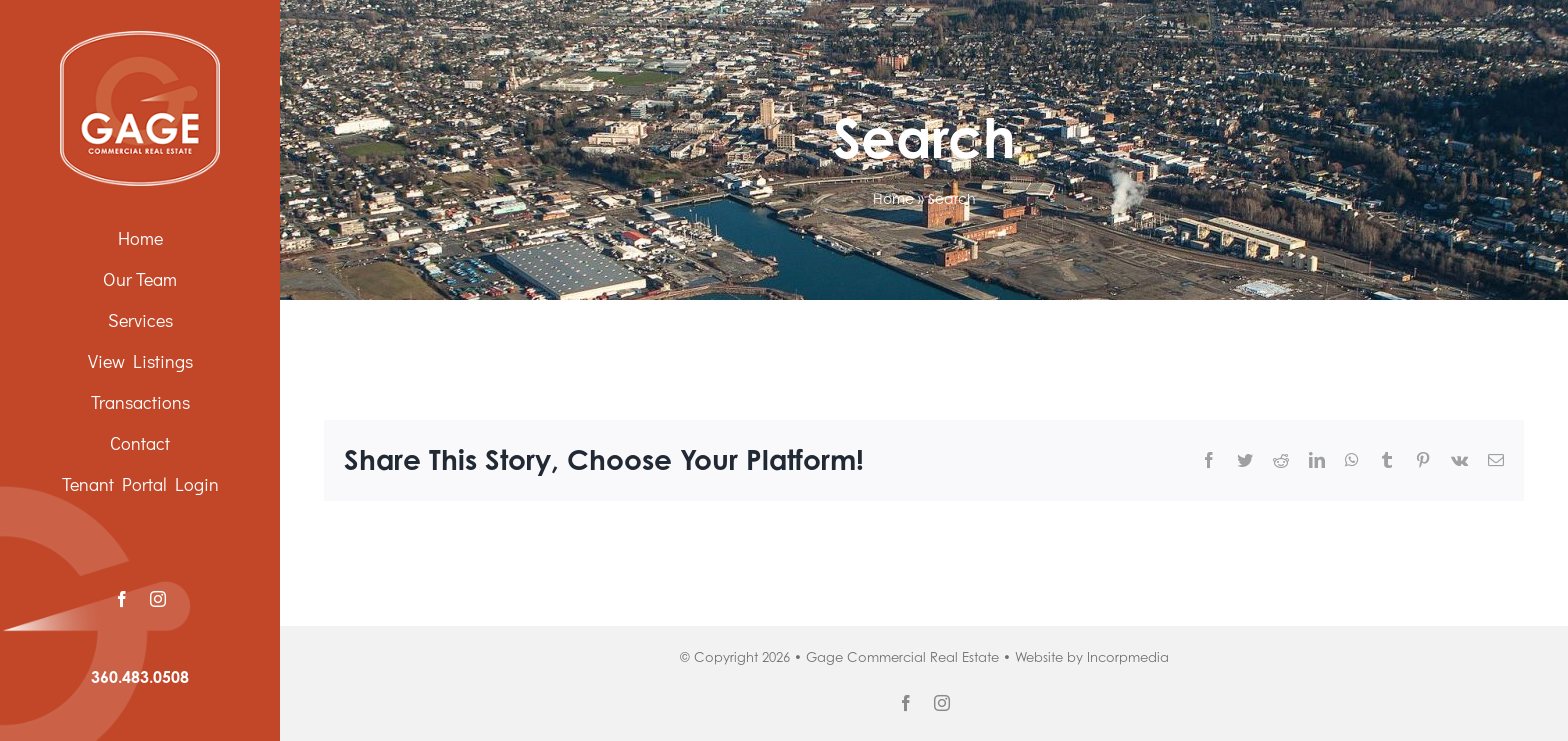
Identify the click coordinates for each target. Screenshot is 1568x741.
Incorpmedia (1128, 657)
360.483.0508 (140, 677)
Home (893, 198)
